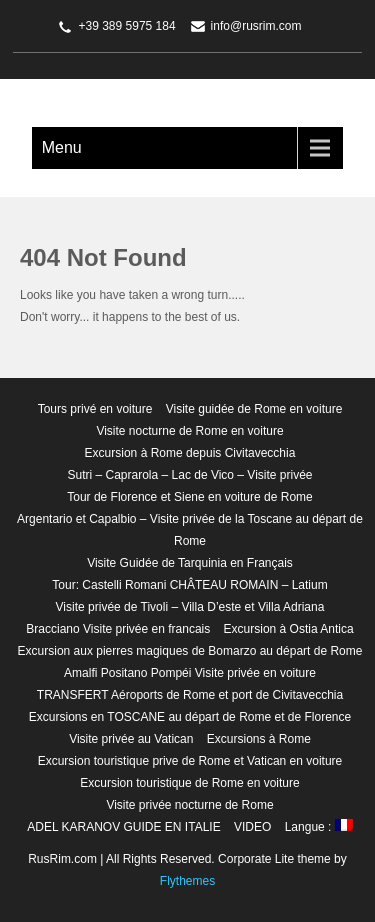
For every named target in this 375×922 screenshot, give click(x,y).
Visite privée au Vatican (131, 739)
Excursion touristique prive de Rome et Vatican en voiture (190, 761)
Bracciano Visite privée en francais (118, 629)
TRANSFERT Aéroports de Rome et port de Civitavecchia (190, 695)
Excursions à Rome (259, 739)
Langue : (319, 827)
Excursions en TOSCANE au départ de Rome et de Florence (190, 717)
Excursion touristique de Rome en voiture (189, 783)
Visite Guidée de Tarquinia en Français (190, 563)
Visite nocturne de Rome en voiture (189, 431)
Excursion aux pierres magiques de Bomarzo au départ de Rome (190, 651)
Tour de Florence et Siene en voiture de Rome (189, 497)
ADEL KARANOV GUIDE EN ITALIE (123, 827)
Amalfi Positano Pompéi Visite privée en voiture (190, 673)
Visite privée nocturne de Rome (189, 805)
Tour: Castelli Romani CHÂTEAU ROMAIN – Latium (189, 585)
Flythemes (187, 881)
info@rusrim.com (256, 26)
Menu (62, 147)
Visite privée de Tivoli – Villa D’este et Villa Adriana (190, 607)
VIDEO (252, 827)
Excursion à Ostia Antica (289, 629)
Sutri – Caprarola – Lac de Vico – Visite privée (189, 475)
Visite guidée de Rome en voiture (254, 409)
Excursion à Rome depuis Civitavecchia (190, 453)
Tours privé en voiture (95, 409)
